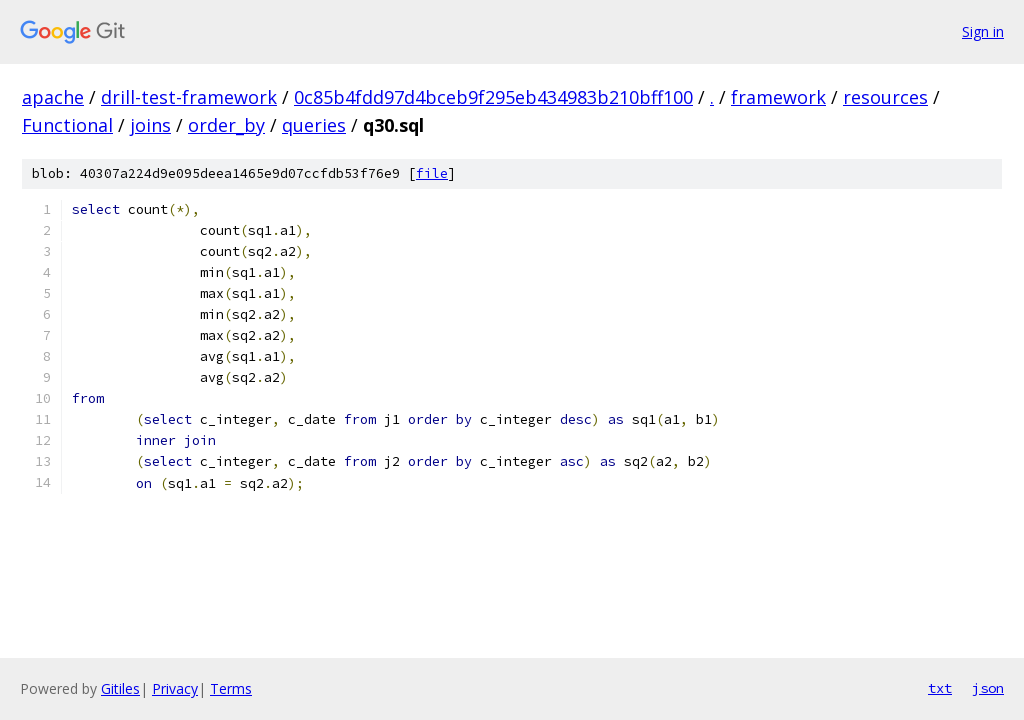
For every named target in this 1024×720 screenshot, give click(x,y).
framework (778, 97)
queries (314, 125)
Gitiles (120, 688)
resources (885, 97)
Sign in (983, 31)
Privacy (175, 688)
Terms (231, 688)
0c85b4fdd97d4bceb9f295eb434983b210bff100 (493, 97)
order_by (226, 125)
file (432, 173)
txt (940, 688)
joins (150, 125)
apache (53, 97)
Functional (67, 125)
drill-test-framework (189, 97)
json (988, 688)
